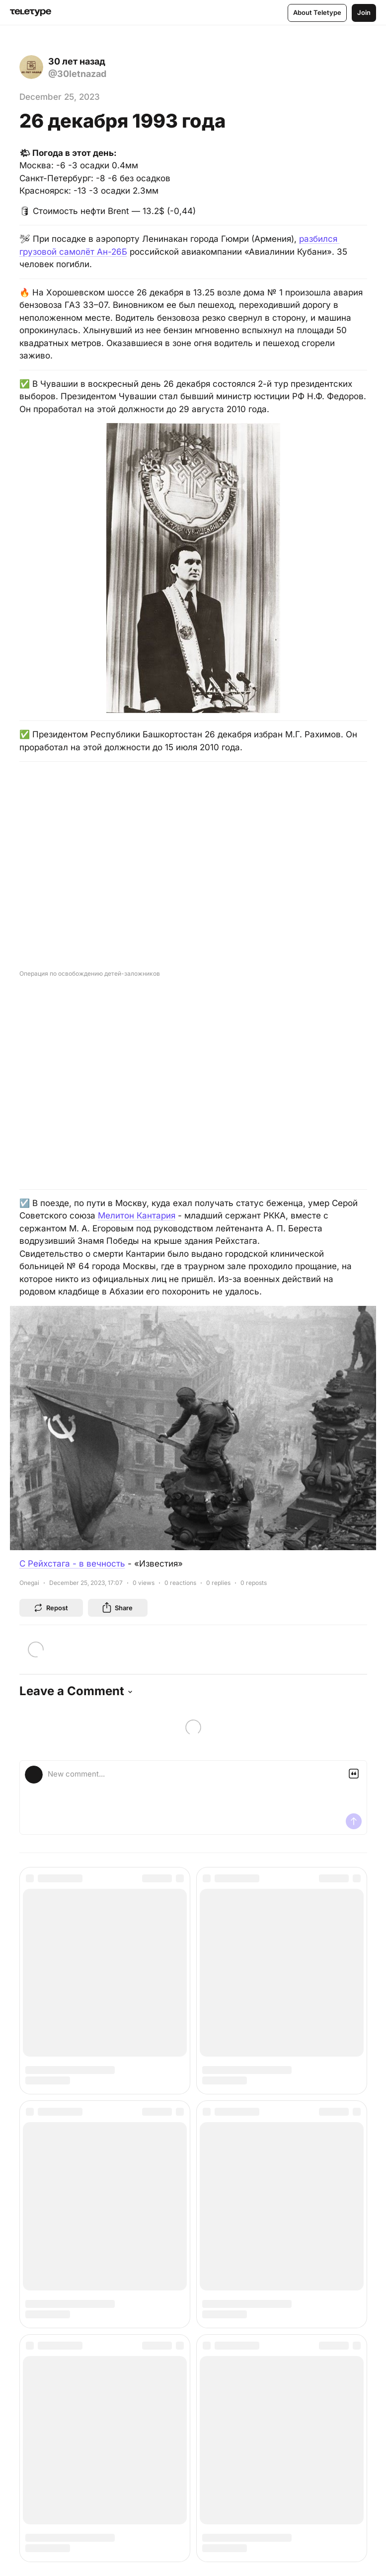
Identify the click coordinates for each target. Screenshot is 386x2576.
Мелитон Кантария (136, 1215)
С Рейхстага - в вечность (72, 1564)
